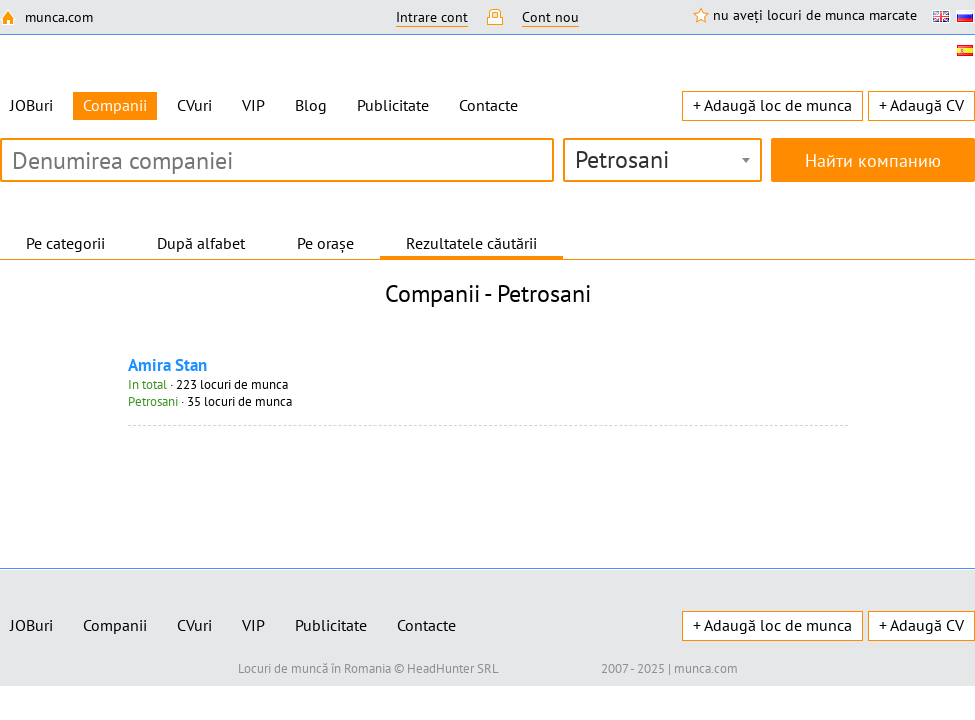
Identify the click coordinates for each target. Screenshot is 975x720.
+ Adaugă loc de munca (772, 105)
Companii (115, 625)
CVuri (194, 105)
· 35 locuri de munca (210, 401)
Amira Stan (167, 365)
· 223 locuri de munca (208, 384)
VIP (253, 105)
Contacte (488, 105)
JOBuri (31, 105)
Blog (311, 105)
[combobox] (662, 160)
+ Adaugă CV (921, 105)
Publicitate (393, 105)
